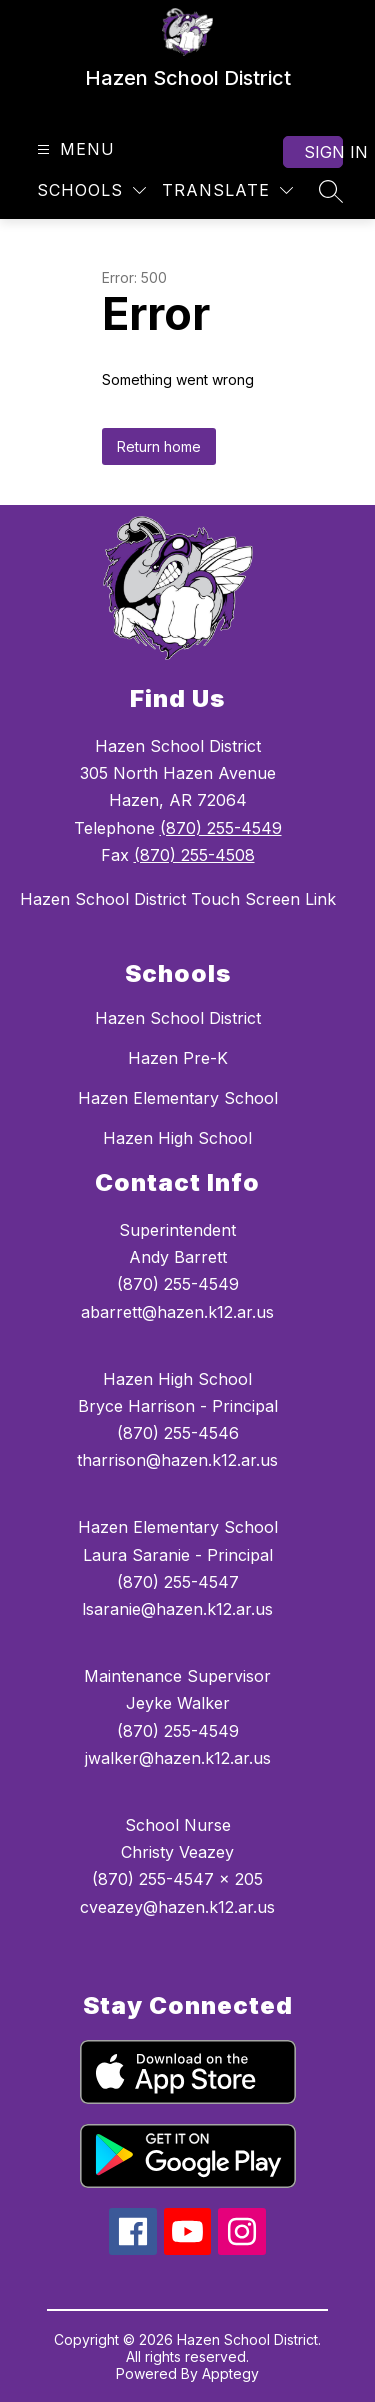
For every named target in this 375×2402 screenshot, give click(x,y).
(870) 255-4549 (221, 828)
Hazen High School (177, 1138)
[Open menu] (73, 149)
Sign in (323, 152)
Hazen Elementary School (178, 1098)
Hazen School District (178, 1018)
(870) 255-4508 (194, 855)
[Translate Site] (227, 190)
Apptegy (230, 2373)
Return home (159, 446)
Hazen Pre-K (178, 1058)
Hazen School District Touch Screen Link (178, 899)
